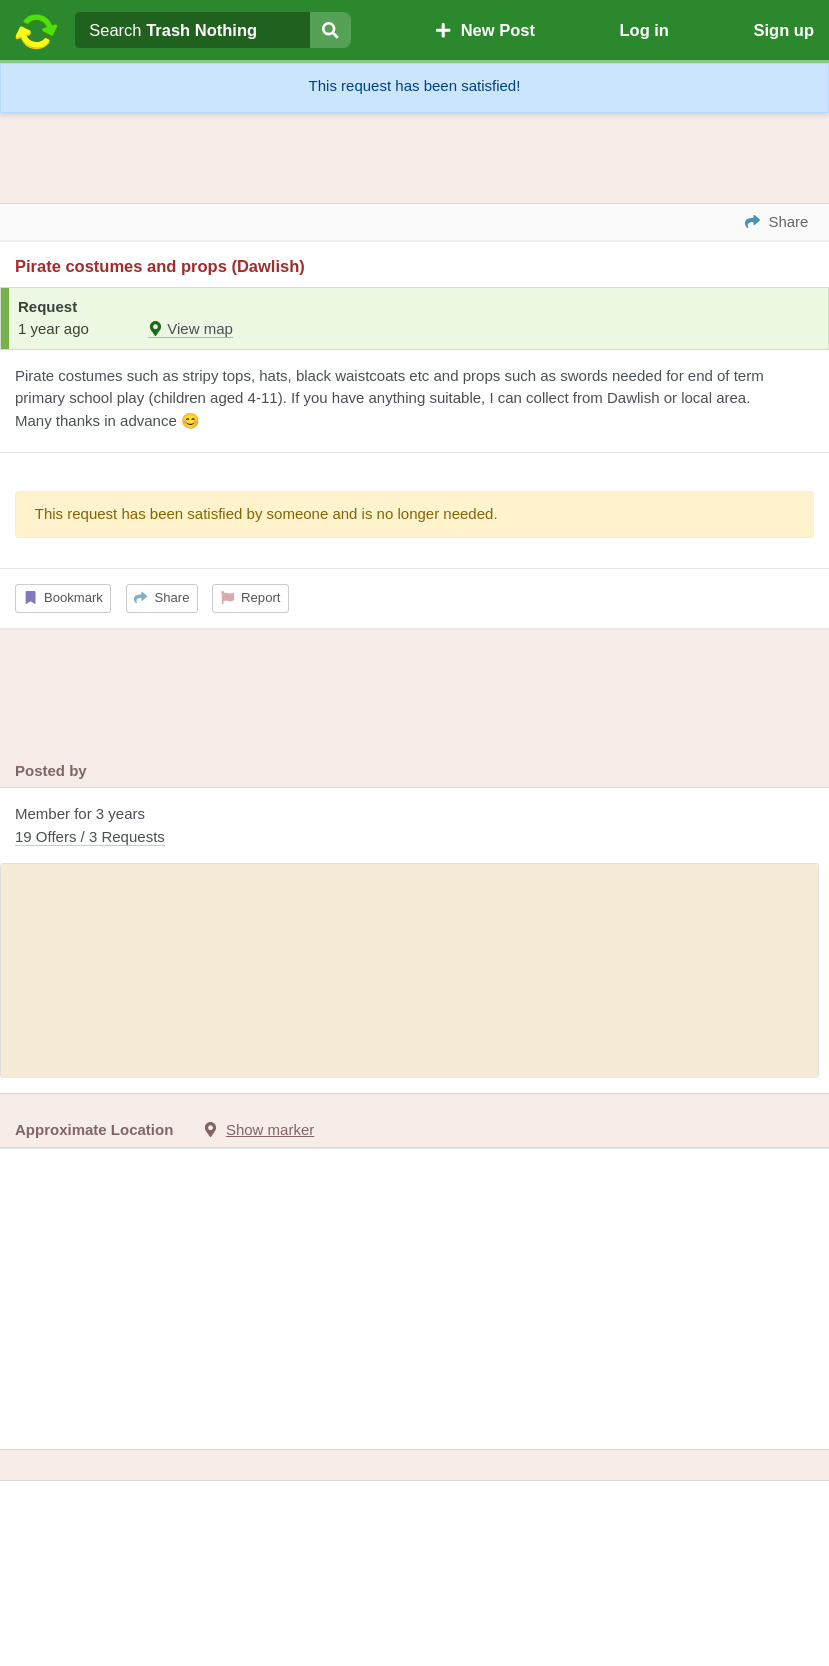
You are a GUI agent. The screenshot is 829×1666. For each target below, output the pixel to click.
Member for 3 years (414, 826)
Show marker (270, 1129)
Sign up (783, 30)
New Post (485, 30)
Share (161, 597)
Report (251, 597)
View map (190, 328)
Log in (643, 30)
